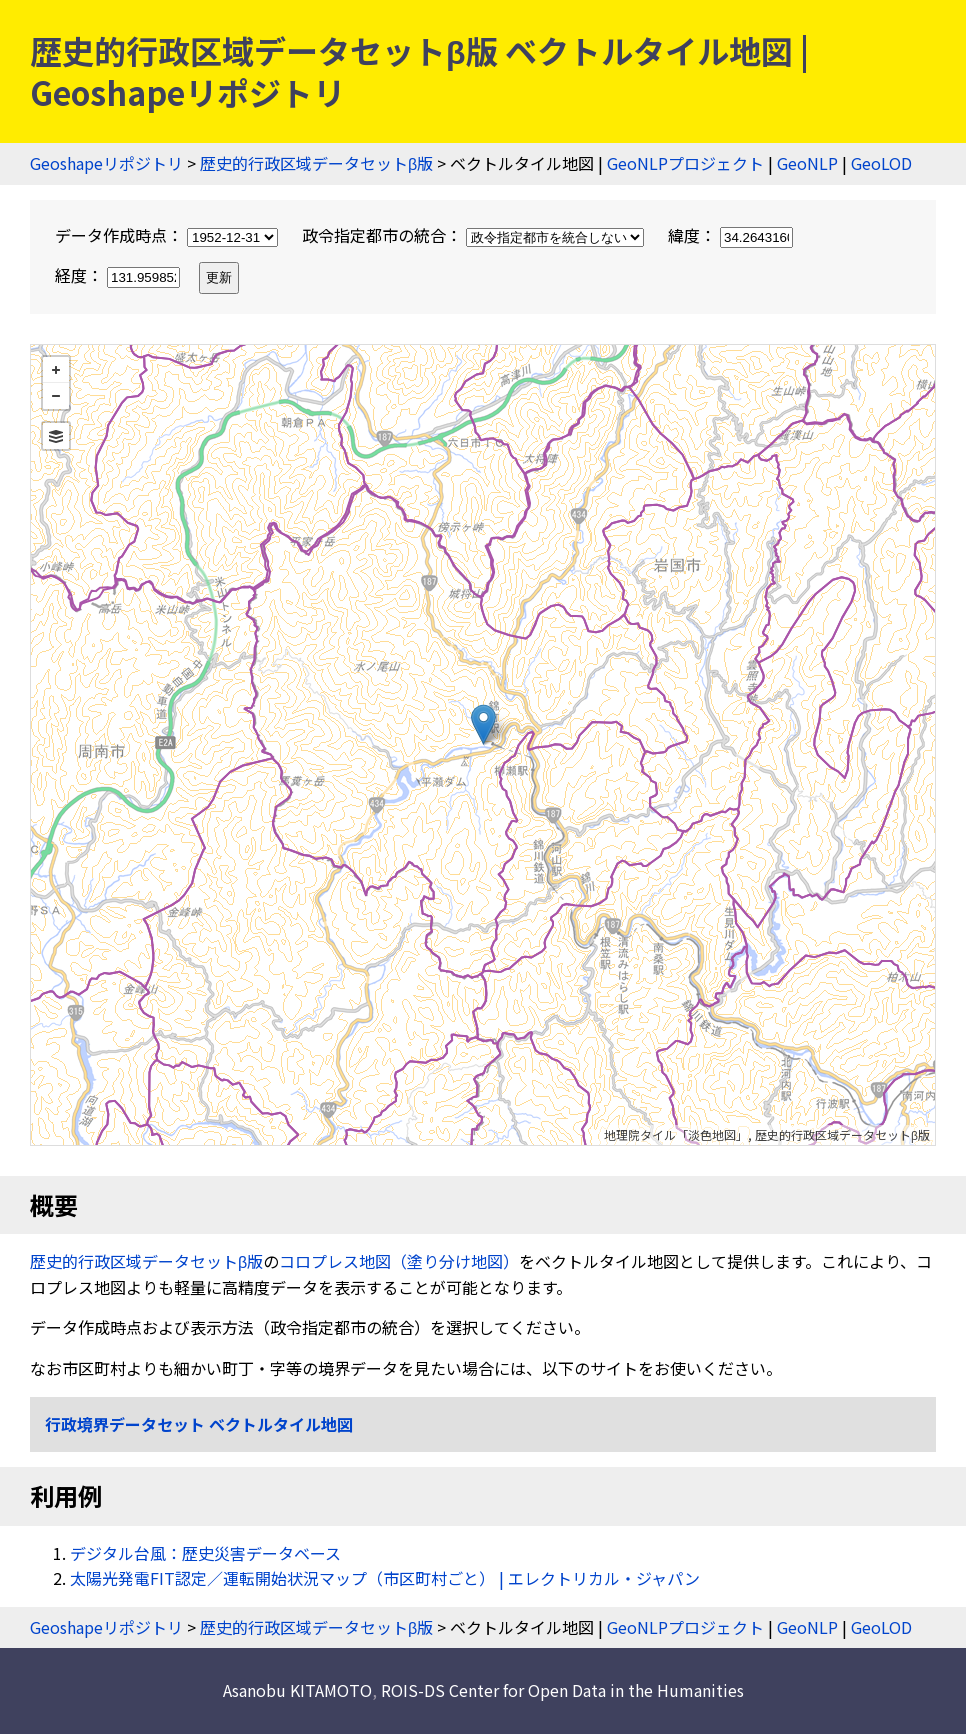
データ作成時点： (168, 235)
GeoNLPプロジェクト (685, 163)
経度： (119, 275)
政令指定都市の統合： (475, 235)
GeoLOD (881, 163)
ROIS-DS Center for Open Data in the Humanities (562, 1690)
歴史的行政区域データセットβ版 (316, 163)
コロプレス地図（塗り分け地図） (399, 1261)
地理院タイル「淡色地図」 (676, 1134)
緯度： (730, 235)
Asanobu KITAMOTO (297, 1690)
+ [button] (56, 370)
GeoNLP (807, 163)
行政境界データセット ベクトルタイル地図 (199, 1424)
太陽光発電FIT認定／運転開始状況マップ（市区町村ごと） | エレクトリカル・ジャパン (385, 1578)
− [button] (56, 396)
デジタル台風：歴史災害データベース (205, 1553)
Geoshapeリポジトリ (106, 163)
